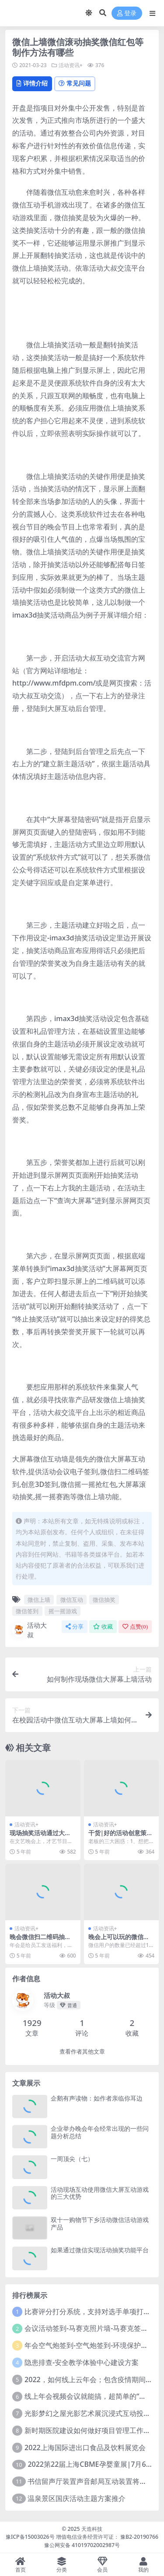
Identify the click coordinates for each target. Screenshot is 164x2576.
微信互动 (71, 1600)
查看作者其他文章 (82, 2051)
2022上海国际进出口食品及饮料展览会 (85, 2447)
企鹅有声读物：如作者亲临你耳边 (97, 2098)
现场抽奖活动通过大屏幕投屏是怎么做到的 (40, 1836)
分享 (75, 1626)
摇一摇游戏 (63, 1611)
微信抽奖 (104, 1600)
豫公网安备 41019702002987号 (82, 2545)
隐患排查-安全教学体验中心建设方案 (81, 2362)
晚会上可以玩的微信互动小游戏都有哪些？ (119, 1940)
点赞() (135, 1626)
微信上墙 (39, 1600)
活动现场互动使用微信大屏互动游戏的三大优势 (100, 2193)
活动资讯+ (71, 65)
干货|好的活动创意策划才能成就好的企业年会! (120, 1836)
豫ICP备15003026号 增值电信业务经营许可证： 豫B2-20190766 (82, 2536)
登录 (126, 13)
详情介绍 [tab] (32, 83)
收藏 (103, 1626)
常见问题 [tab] (75, 83)
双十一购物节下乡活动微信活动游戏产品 (100, 2223)
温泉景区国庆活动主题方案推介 (77, 2498)
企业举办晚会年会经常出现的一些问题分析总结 (100, 2132)
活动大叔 (29, 1630)
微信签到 (27, 1611)
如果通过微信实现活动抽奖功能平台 (100, 2250)
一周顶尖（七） (72, 2158)
